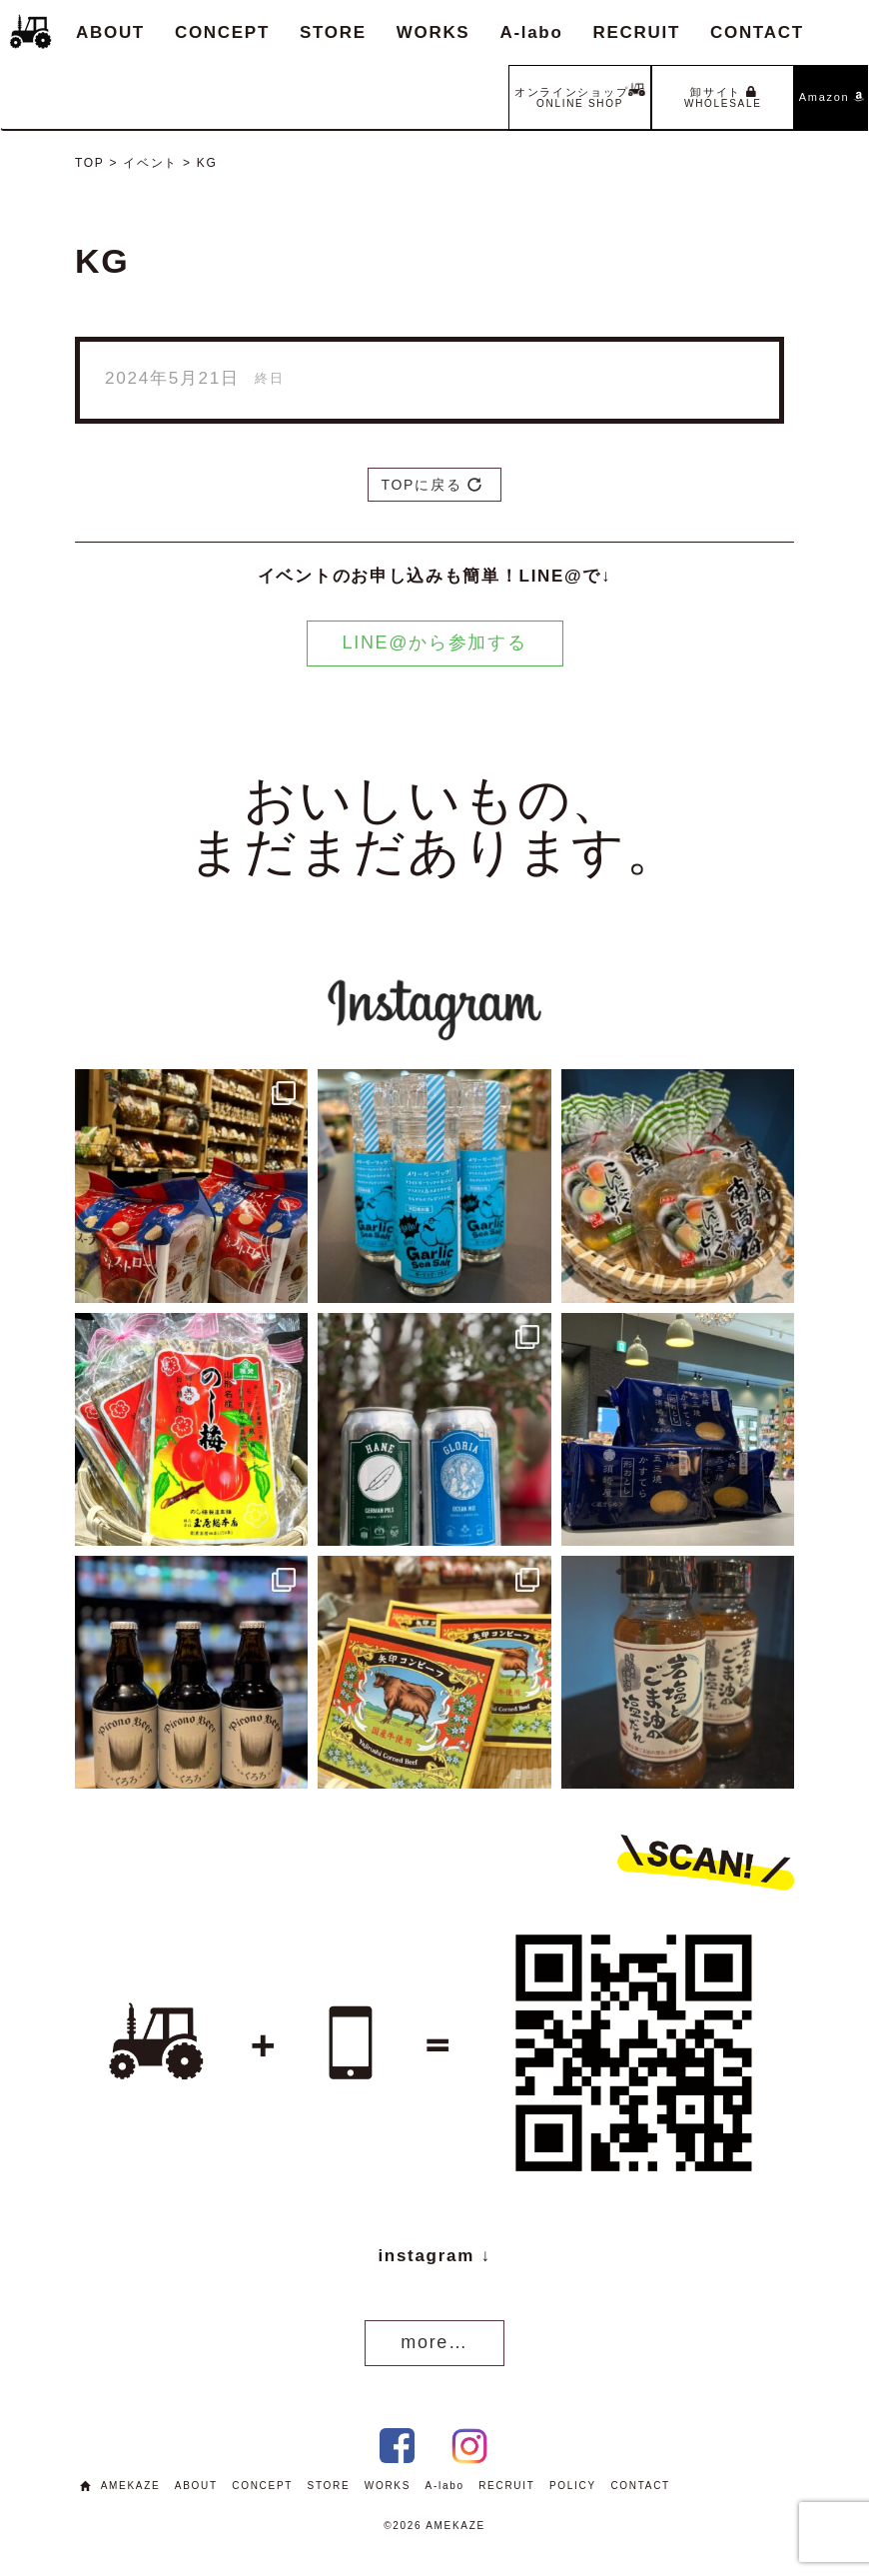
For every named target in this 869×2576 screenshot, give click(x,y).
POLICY (572, 2485)
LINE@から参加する (435, 642)
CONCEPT (222, 32)
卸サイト (723, 97)
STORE (333, 32)
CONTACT (757, 32)
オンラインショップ (579, 95)
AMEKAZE (131, 2485)
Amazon (831, 97)
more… (434, 2342)
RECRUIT (636, 32)
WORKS (433, 32)
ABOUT (110, 32)
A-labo (530, 32)
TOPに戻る (431, 485)
